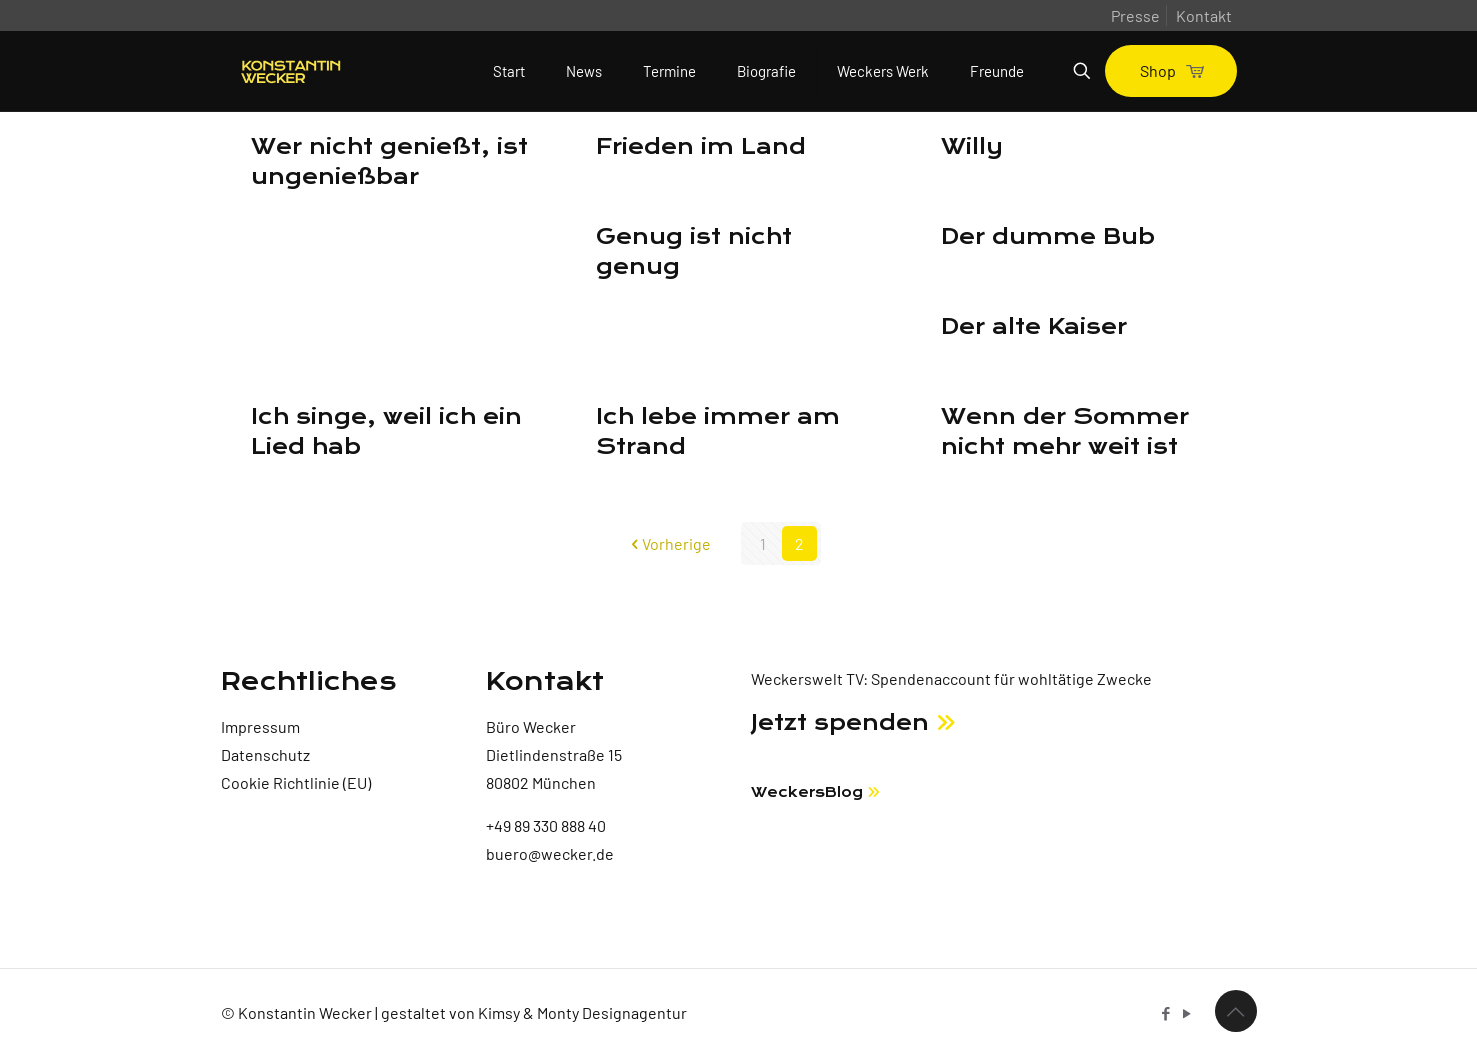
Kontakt (1204, 15)
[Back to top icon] (1236, 1011)
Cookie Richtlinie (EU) (296, 782)
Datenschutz (265, 754)
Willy (972, 147)
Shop (1171, 70)
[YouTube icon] (1187, 1013)
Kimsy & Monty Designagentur (582, 1012)
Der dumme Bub (1048, 237)
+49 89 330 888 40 (546, 825)
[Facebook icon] (1166, 1013)
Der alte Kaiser (1034, 327)
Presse (1135, 15)
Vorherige (668, 543)
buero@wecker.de (550, 853)
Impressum (260, 726)
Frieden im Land (701, 147)
